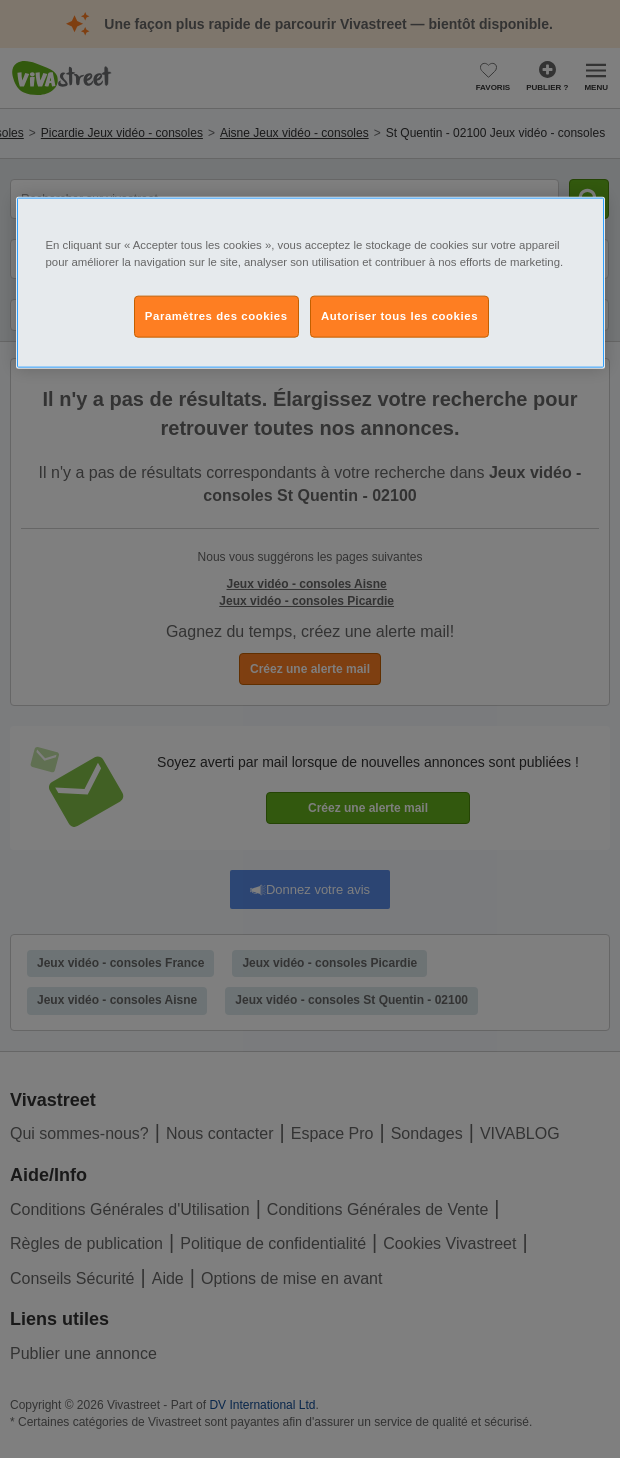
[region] (310, 282)
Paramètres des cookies (216, 315)
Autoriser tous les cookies (399, 315)
